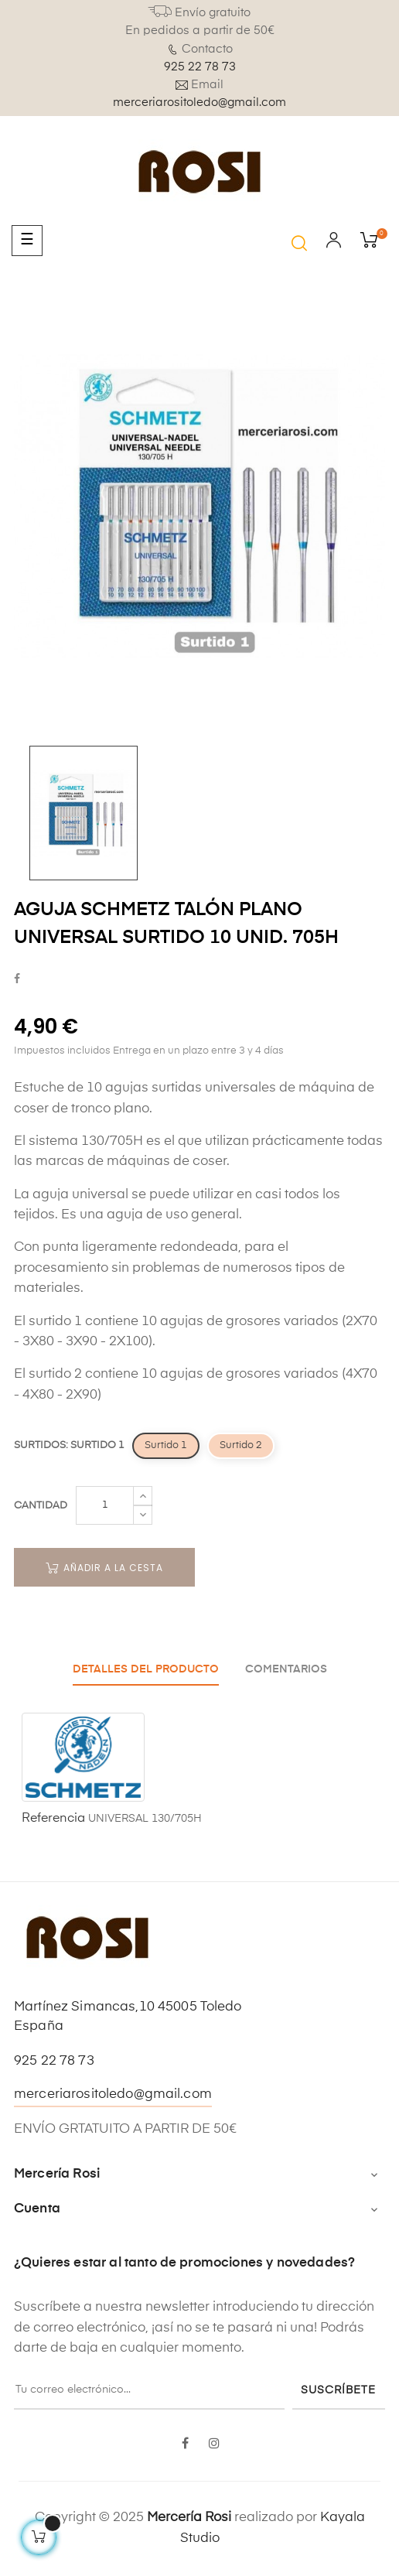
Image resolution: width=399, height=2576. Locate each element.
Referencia (53, 1818)
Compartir (17, 980)
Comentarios (286, 1669)
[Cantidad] (105, 1505)
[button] (299, 243)
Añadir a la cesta (104, 1567)
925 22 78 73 (200, 67)
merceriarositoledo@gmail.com (199, 102)
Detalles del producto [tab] (146, 1669)
